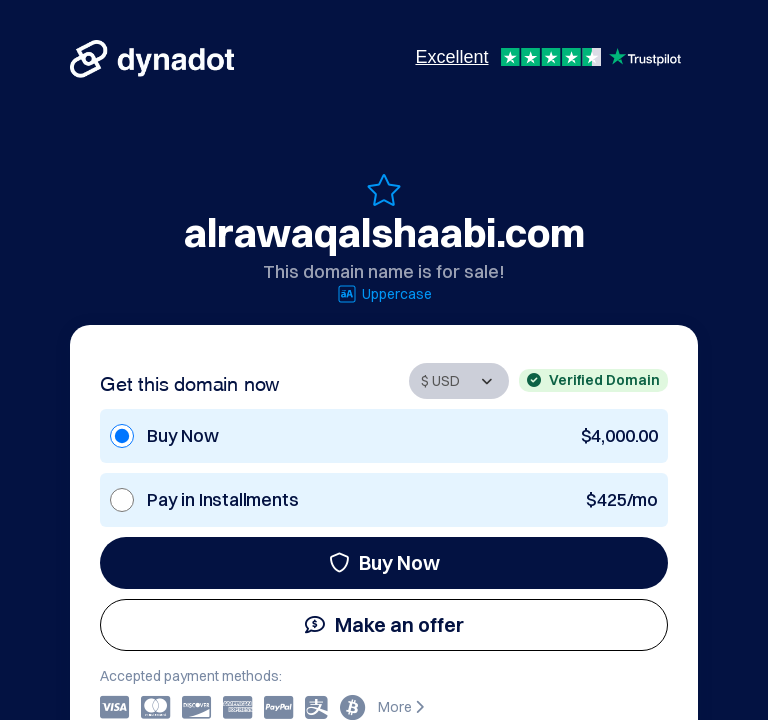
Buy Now (384, 562)
